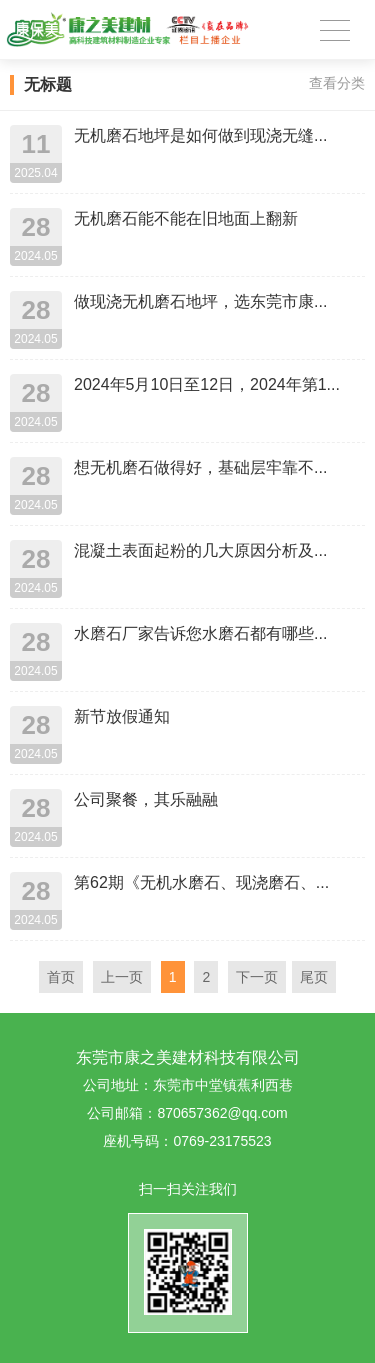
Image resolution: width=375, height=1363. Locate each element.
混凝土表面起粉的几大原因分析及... (200, 550)
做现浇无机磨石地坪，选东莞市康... (200, 301)
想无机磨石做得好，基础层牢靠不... (200, 467)
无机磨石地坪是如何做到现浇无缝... (200, 135)
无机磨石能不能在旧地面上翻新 (186, 218)
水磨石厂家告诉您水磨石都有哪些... (200, 633)
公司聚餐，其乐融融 (146, 799)
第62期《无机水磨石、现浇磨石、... (201, 882)
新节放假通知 (122, 716)
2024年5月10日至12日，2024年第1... (207, 384)
